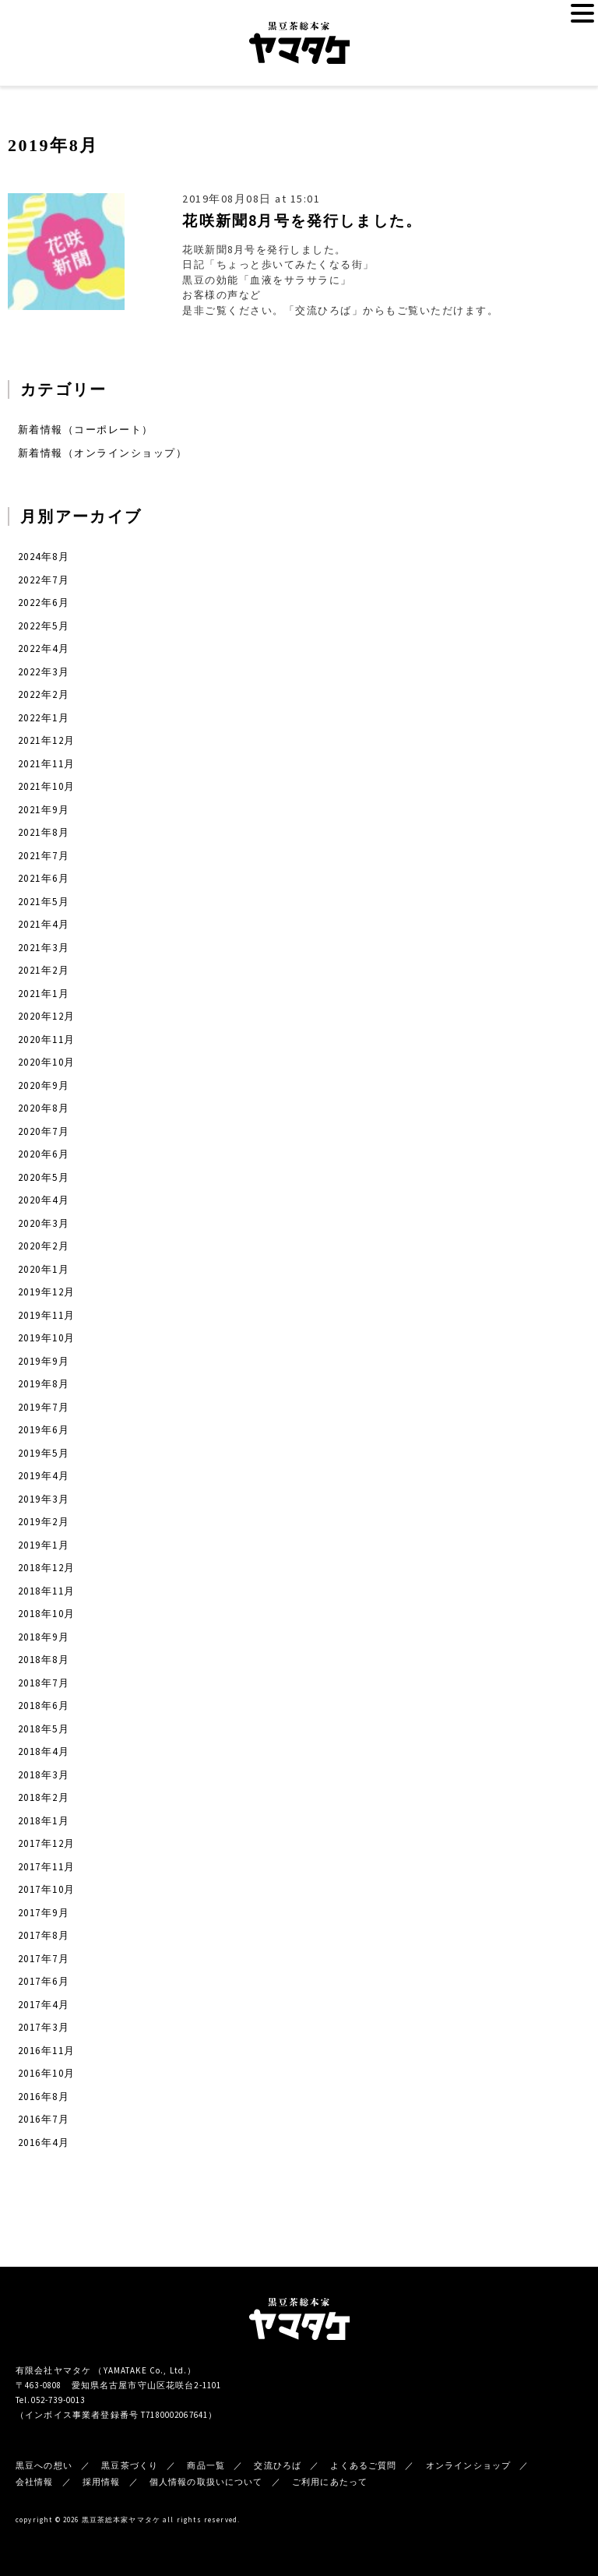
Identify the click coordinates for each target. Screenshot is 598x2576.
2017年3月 (43, 2027)
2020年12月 (47, 1016)
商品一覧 (206, 2465)
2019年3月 (43, 1499)
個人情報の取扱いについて (206, 2481)
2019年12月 (47, 1292)
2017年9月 (43, 1912)
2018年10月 (47, 1613)
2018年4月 (43, 1751)
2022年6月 (43, 602)
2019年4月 (43, 1475)
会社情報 (35, 2481)
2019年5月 (43, 1453)
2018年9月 (43, 1637)
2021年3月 (43, 947)
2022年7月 (43, 580)
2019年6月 (43, 1429)
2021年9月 (43, 809)
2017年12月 (47, 1843)
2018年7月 (43, 1683)
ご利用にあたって (330, 2481)
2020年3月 (43, 1223)
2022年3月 (43, 671)
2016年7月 (43, 2119)
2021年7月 (43, 855)
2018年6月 (43, 1705)
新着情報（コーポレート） (85, 429)
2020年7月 (43, 1131)
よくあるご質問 (363, 2465)
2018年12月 (47, 1567)
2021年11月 (47, 763)
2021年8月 (43, 832)
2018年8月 (43, 1659)
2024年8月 (43, 556)
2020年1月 (43, 1269)
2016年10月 (47, 2073)
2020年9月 (43, 1085)
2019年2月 (43, 1521)
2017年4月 (43, 2004)
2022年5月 (43, 626)
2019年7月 (43, 1407)
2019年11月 (47, 1315)
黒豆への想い (44, 2465)
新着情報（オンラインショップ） (102, 453)
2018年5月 (43, 1729)
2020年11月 (47, 1039)
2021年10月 (47, 786)
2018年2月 (43, 1797)
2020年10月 (47, 1062)
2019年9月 (43, 1361)
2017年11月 (47, 1866)
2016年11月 (47, 2050)
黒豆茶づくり (129, 2465)
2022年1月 (43, 717)
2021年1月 (43, 993)
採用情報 (102, 2481)
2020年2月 (43, 1246)
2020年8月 (43, 1108)
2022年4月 (43, 648)
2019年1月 (43, 1545)
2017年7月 (43, 1958)
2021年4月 (43, 924)
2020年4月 (43, 1200)
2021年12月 (47, 740)
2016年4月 (43, 2142)
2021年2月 (43, 970)
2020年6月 (43, 1154)
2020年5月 (43, 1177)
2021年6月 (43, 878)
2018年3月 (43, 1774)
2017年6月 (43, 1981)
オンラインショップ (468, 2465)
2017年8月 (43, 1935)
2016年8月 (43, 2096)
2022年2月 (43, 694)
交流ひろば (277, 2465)
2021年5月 (43, 901)
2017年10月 (47, 1889)
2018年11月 (47, 1591)
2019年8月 (43, 1383)
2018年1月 (43, 1820)
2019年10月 (47, 1337)
